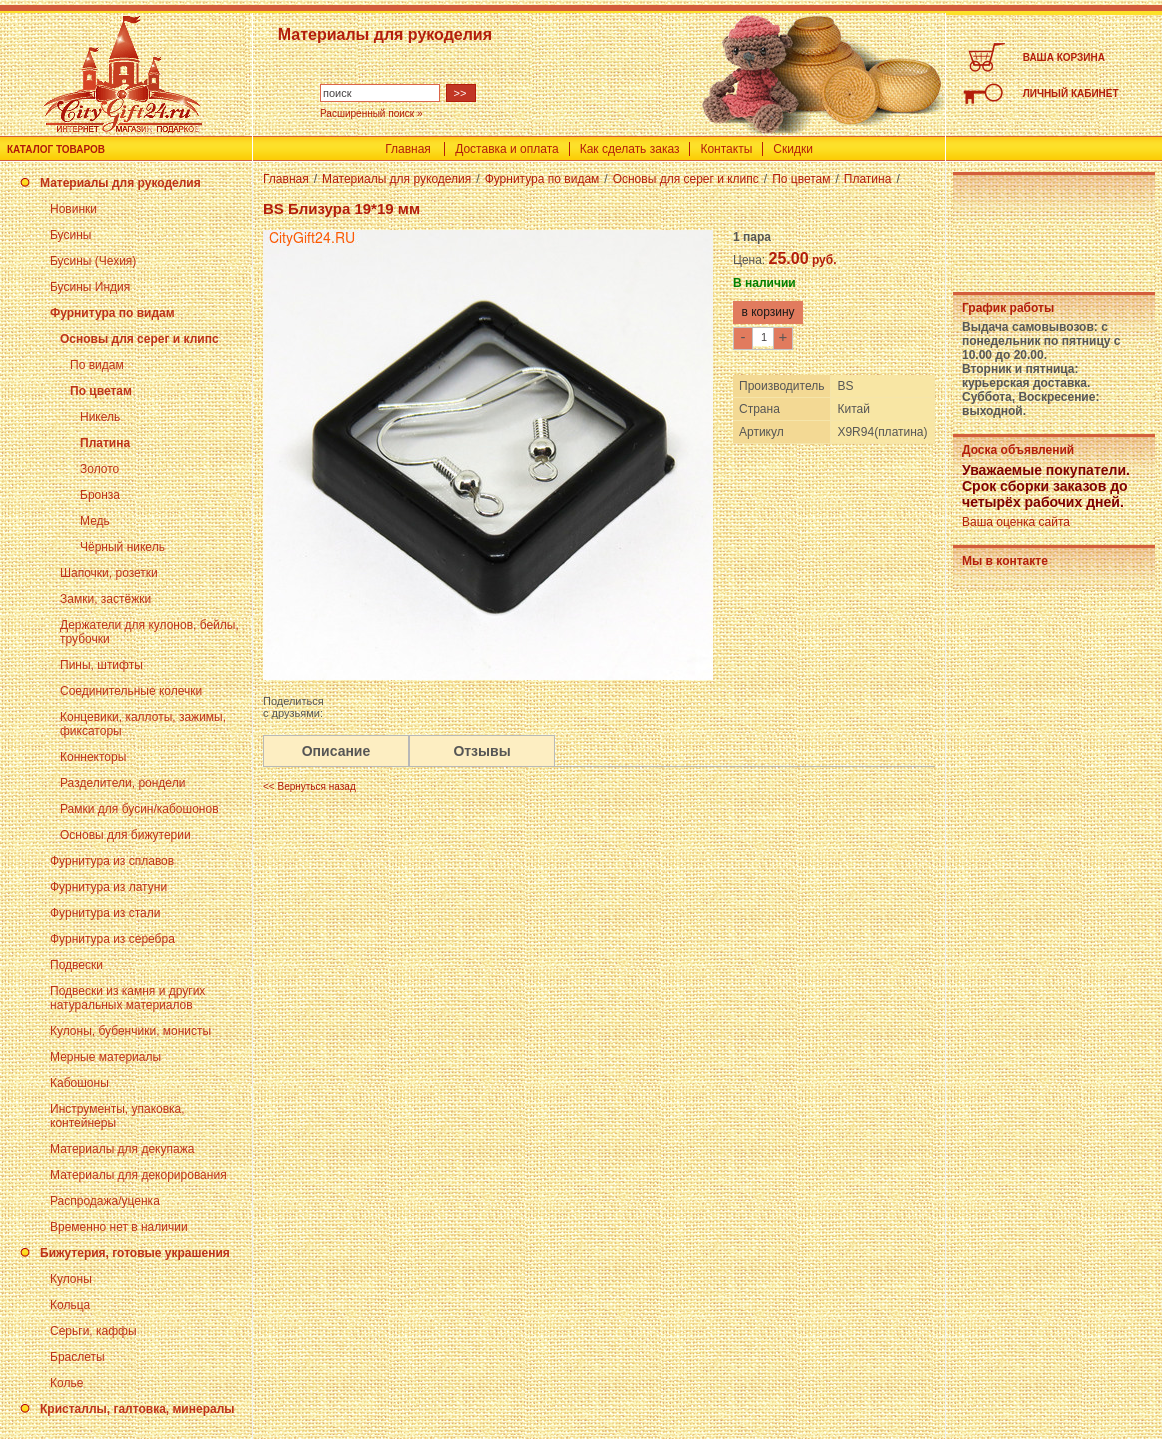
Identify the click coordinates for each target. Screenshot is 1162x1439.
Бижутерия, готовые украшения (135, 1253)
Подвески (76, 965)
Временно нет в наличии (119, 1227)
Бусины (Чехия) (93, 261)
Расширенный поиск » (371, 113)
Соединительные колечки (131, 691)
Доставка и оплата (507, 149)
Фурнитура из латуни (108, 887)
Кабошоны (79, 1083)
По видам (97, 365)
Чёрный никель (122, 547)
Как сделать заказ (630, 149)
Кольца (70, 1305)
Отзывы (481, 751)
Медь (95, 521)
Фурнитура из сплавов (112, 861)
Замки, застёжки (105, 599)
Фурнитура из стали (105, 913)
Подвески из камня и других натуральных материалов (127, 998)
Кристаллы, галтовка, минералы (137, 1409)
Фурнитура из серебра (112, 939)
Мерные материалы (105, 1057)
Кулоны (71, 1279)
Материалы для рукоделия (120, 183)
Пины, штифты (101, 665)
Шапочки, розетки (109, 573)
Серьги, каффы (93, 1331)
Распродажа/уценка (105, 1201)
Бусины (70, 235)
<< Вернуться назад (309, 786)
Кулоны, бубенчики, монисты (130, 1031)
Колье (66, 1383)
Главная (408, 149)
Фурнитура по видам (112, 313)
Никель (100, 417)
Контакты (726, 149)
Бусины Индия (90, 287)
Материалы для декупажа (122, 1149)
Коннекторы (93, 757)
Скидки (793, 149)
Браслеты (77, 1357)
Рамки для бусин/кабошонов (139, 809)
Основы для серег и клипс (139, 339)
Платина (105, 443)
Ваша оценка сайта (1016, 522)
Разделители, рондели (122, 783)
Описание (336, 751)
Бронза (100, 495)
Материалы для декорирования (138, 1175)
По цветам (101, 391)
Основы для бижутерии (125, 835)
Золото (99, 469)
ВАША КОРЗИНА (1064, 57)
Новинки (73, 209)
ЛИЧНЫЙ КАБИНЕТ (1071, 93)
